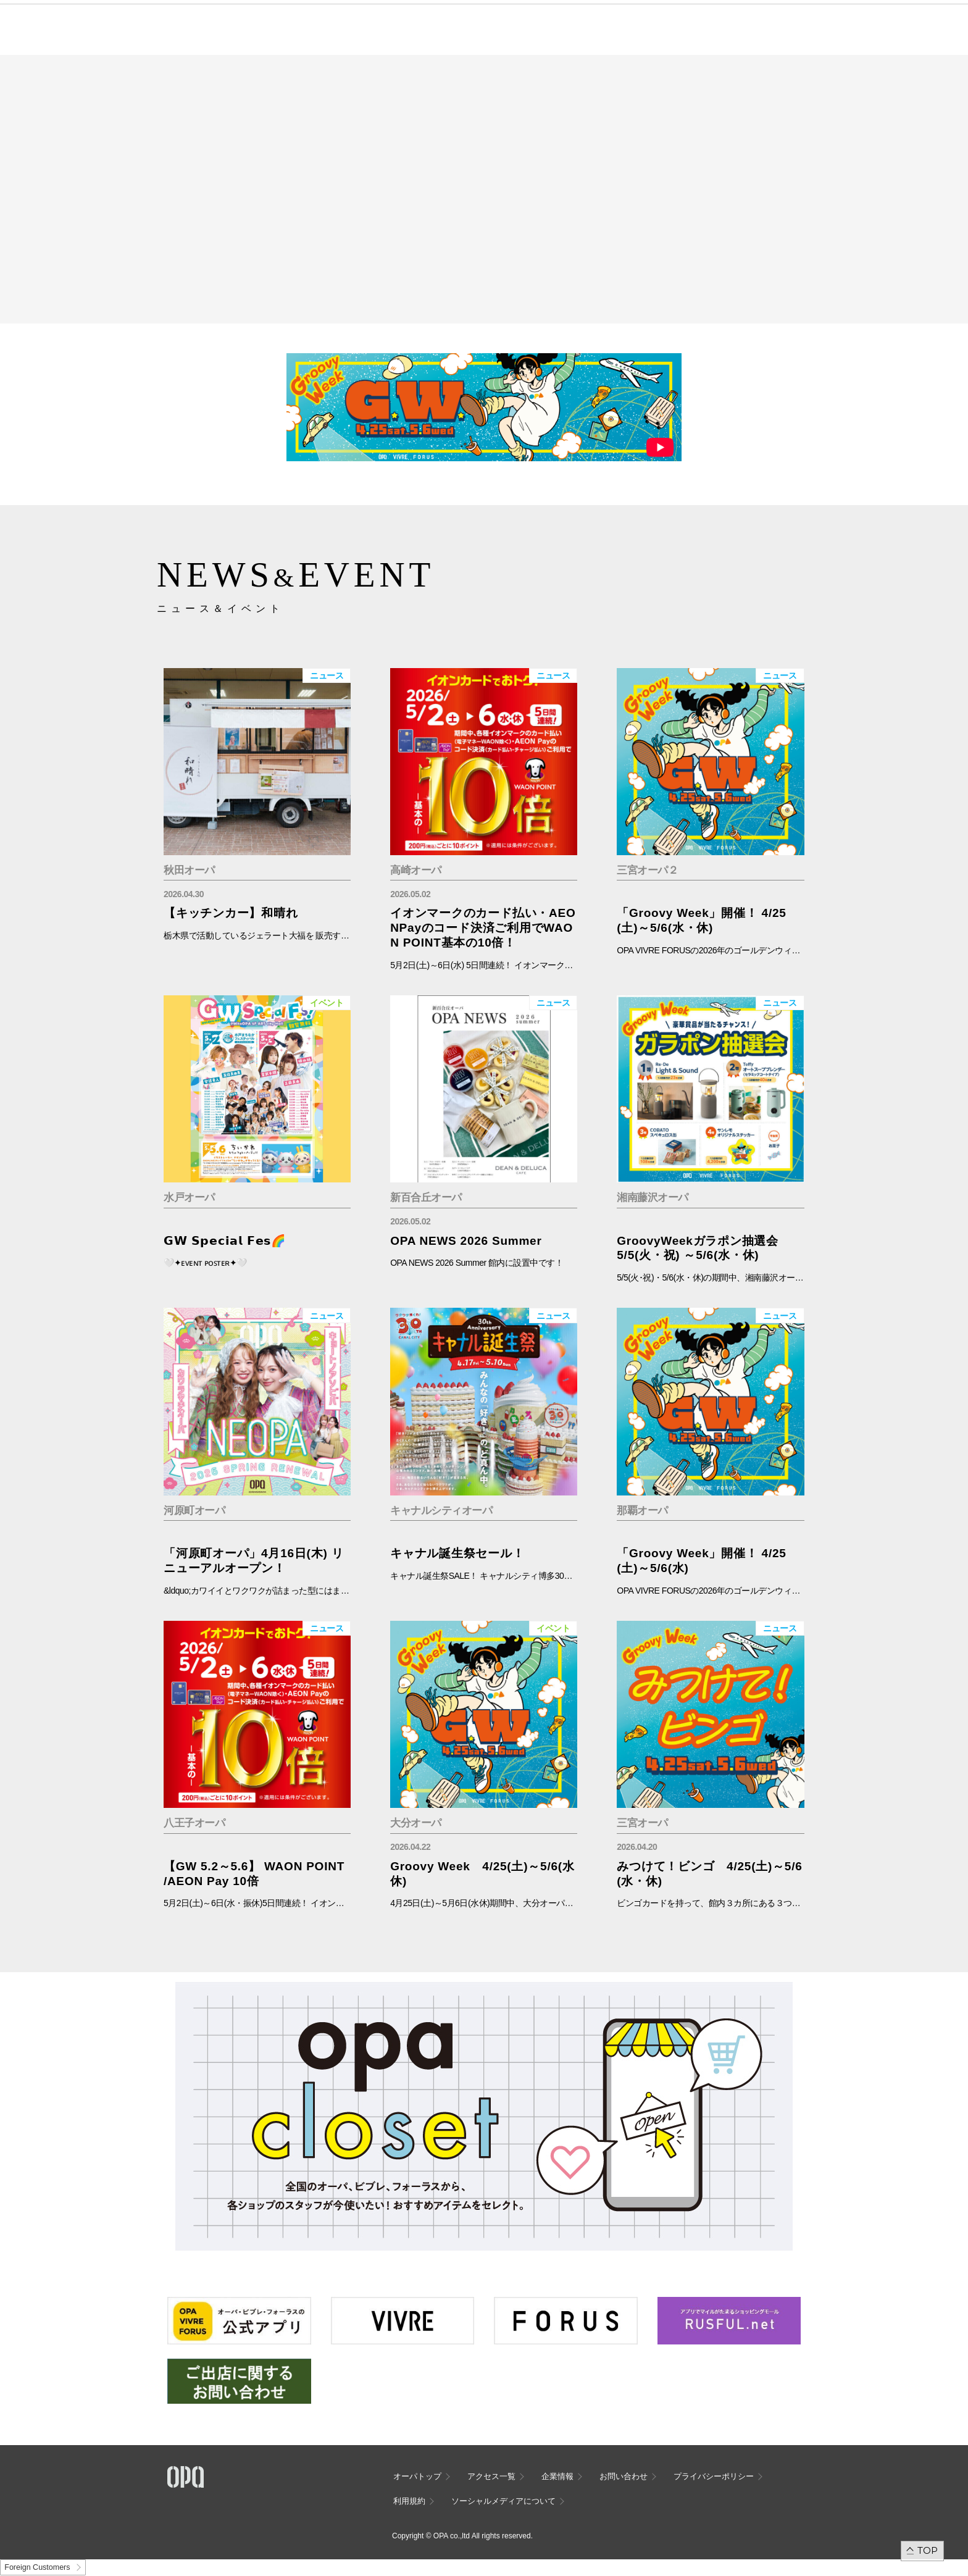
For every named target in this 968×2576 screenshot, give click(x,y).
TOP (927, 2550)
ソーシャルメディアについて (503, 2501)
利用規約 (409, 2501)
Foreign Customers (37, 2567)
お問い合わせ (623, 2476)
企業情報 (557, 2476)
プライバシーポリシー (714, 2476)
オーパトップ (417, 2476)
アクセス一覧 (491, 2476)
